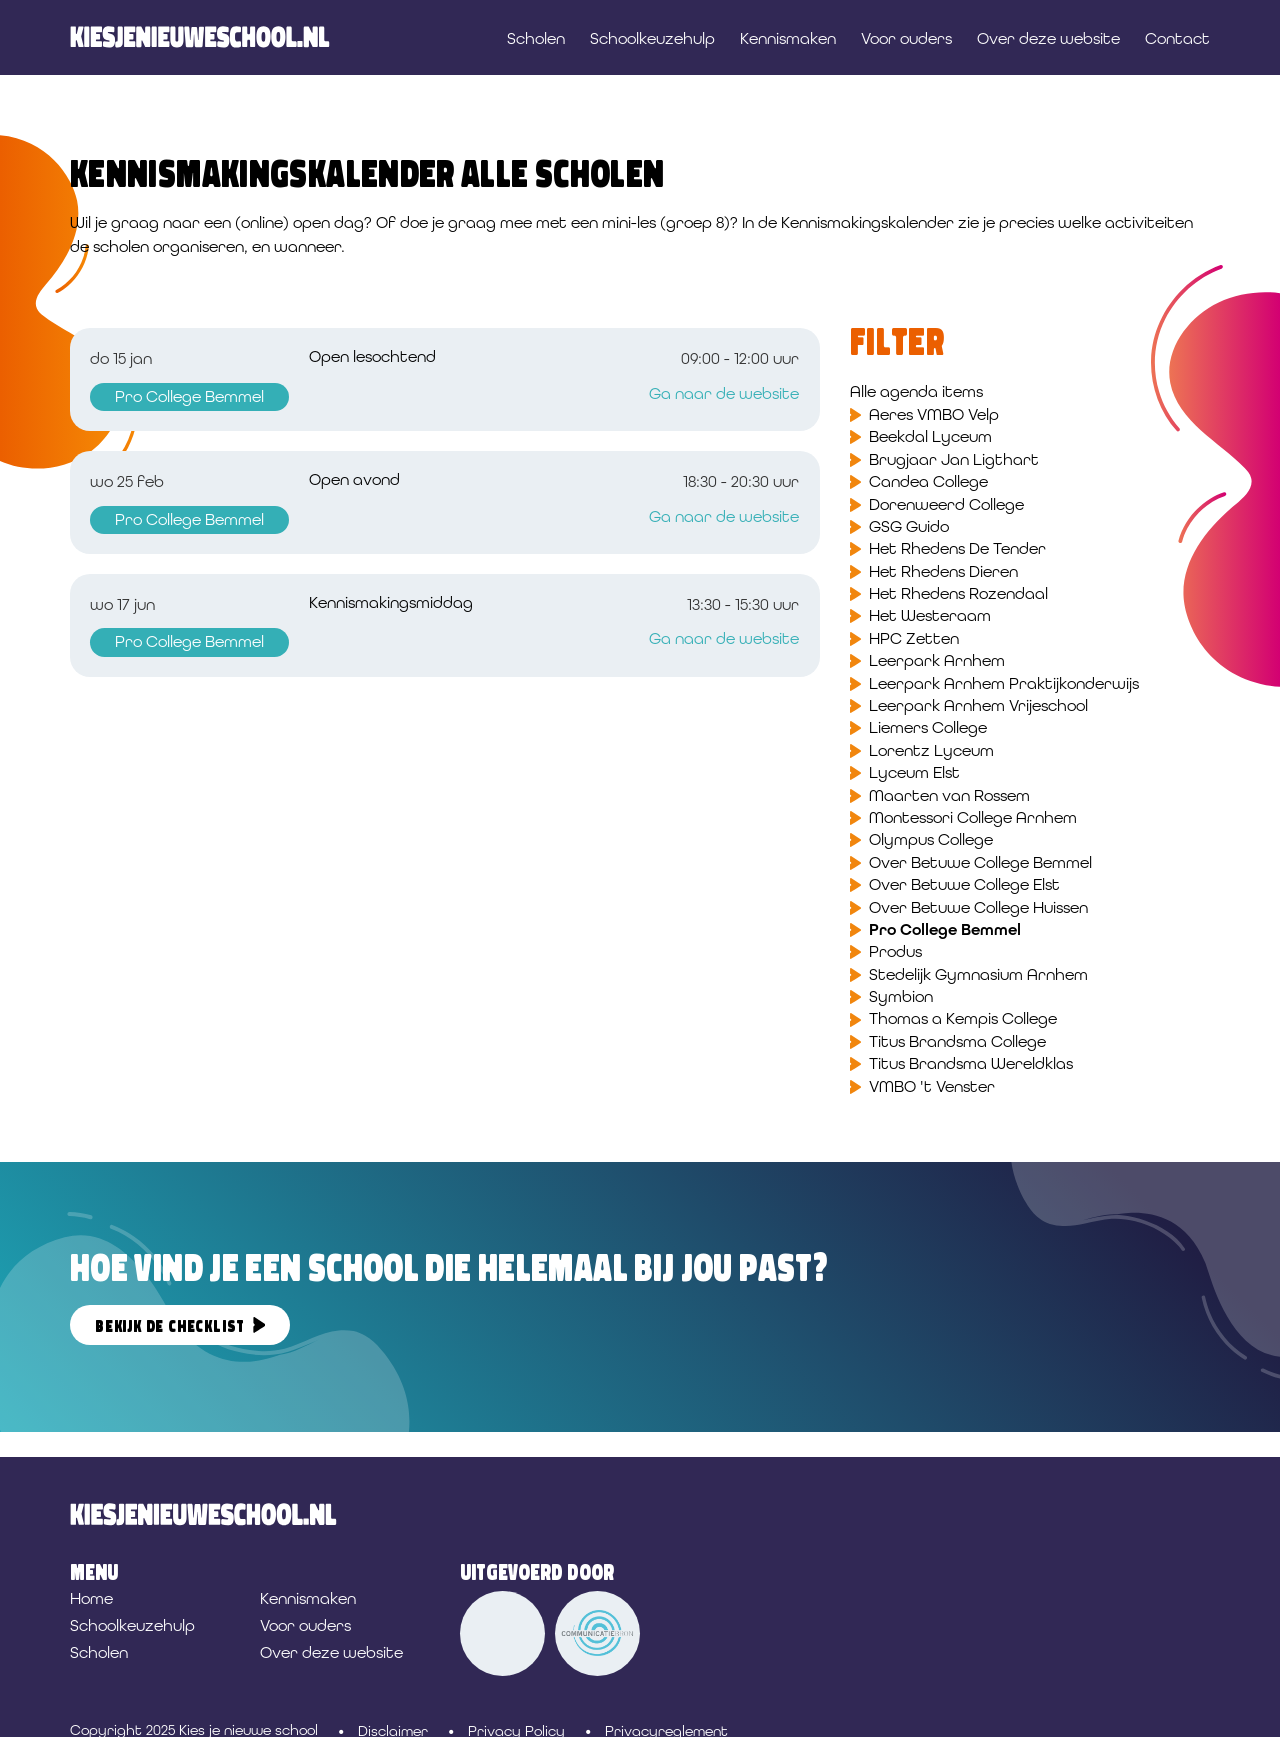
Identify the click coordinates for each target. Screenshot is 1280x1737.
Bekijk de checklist (170, 1326)
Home (91, 1598)
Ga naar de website (724, 393)
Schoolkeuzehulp (652, 38)
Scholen (536, 38)
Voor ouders (906, 38)
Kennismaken (788, 38)
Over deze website (1048, 38)
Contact (1177, 38)
